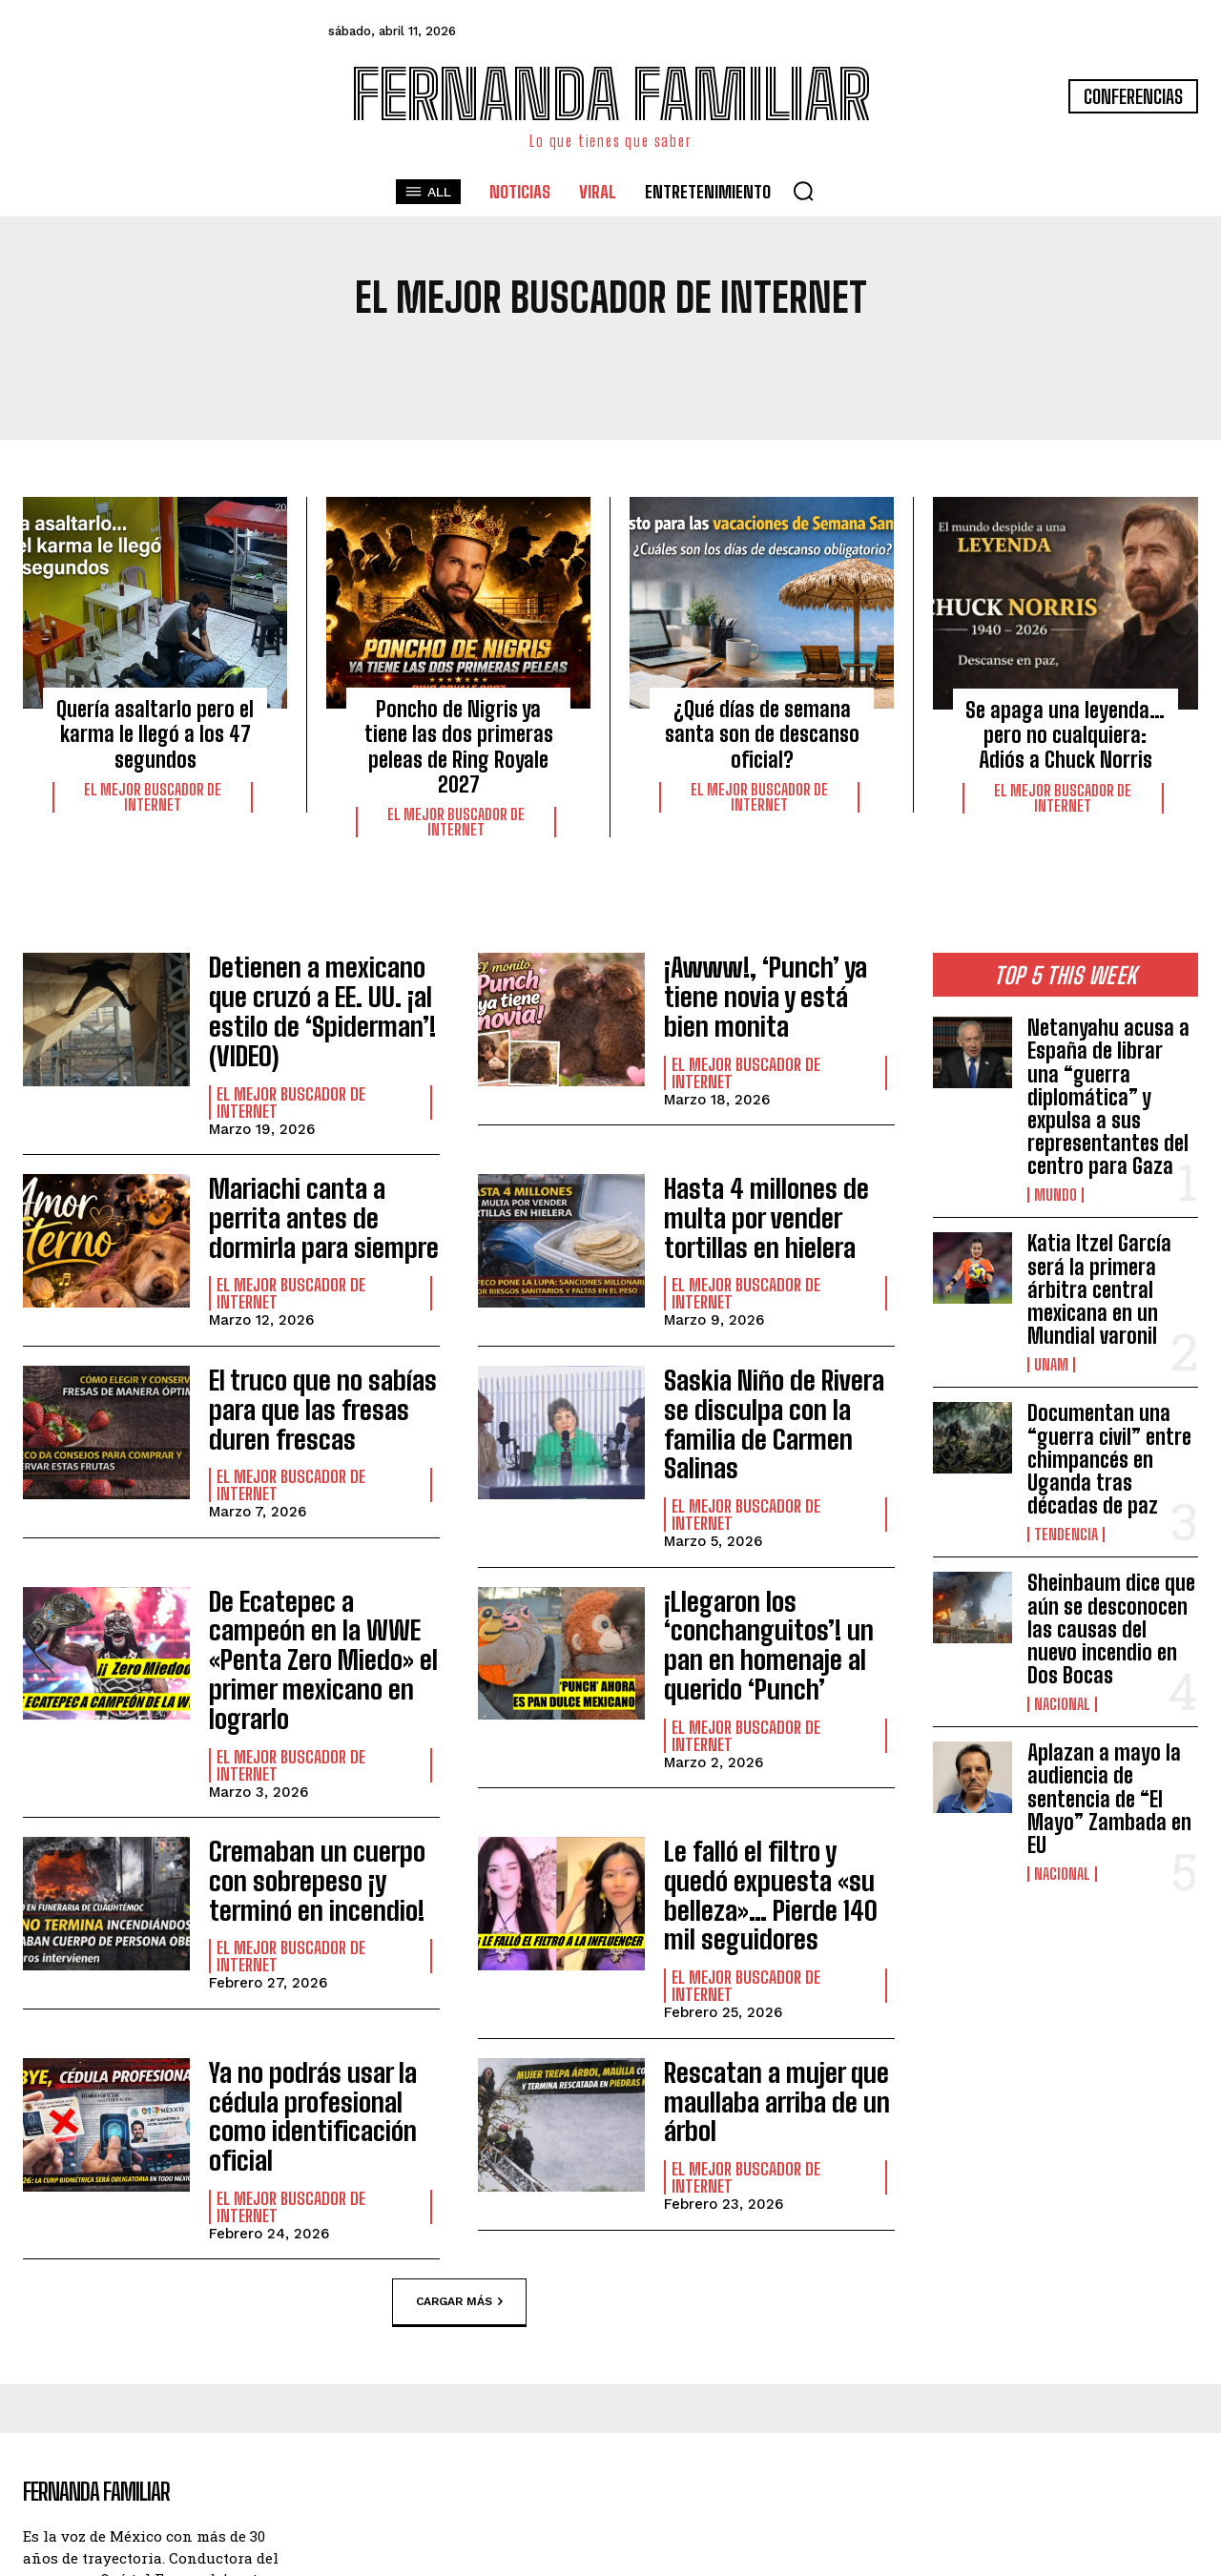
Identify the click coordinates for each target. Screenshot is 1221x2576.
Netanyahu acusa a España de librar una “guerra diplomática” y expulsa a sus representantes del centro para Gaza (1108, 1097)
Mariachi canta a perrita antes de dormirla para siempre (319, 1169)
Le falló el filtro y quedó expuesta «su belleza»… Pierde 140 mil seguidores (777, 1731)
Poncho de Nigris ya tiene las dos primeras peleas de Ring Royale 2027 (458, 746)
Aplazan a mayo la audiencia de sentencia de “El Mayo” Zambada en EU (1109, 1799)
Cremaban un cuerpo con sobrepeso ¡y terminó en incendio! (321, 1731)
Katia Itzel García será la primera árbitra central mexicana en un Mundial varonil (1099, 1289)
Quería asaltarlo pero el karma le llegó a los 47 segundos (155, 734)
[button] (803, 191)
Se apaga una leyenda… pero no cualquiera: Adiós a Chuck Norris (1065, 735)
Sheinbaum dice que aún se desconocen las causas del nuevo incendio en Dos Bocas (1111, 1629)
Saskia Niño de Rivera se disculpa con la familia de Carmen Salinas (779, 1348)
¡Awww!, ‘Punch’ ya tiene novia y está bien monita (775, 986)
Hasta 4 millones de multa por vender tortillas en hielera (778, 1169)
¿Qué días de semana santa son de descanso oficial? (762, 734)
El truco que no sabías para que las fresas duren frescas (307, 1348)
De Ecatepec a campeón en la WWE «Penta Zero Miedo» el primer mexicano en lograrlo (316, 1539)
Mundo (1055, 1195)
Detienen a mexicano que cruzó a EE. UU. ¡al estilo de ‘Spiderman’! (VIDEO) (321, 990)
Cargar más (459, 2075)
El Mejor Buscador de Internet (152, 797)
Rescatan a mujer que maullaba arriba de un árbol (763, 1910)
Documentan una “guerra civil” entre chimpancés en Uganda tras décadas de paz (1109, 1459)
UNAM (1051, 1364)
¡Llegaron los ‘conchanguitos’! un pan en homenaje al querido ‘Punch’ (773, 1539)
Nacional (1062, 1704)
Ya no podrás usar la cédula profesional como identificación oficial (319, 1910)
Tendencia (1066, 1534)
